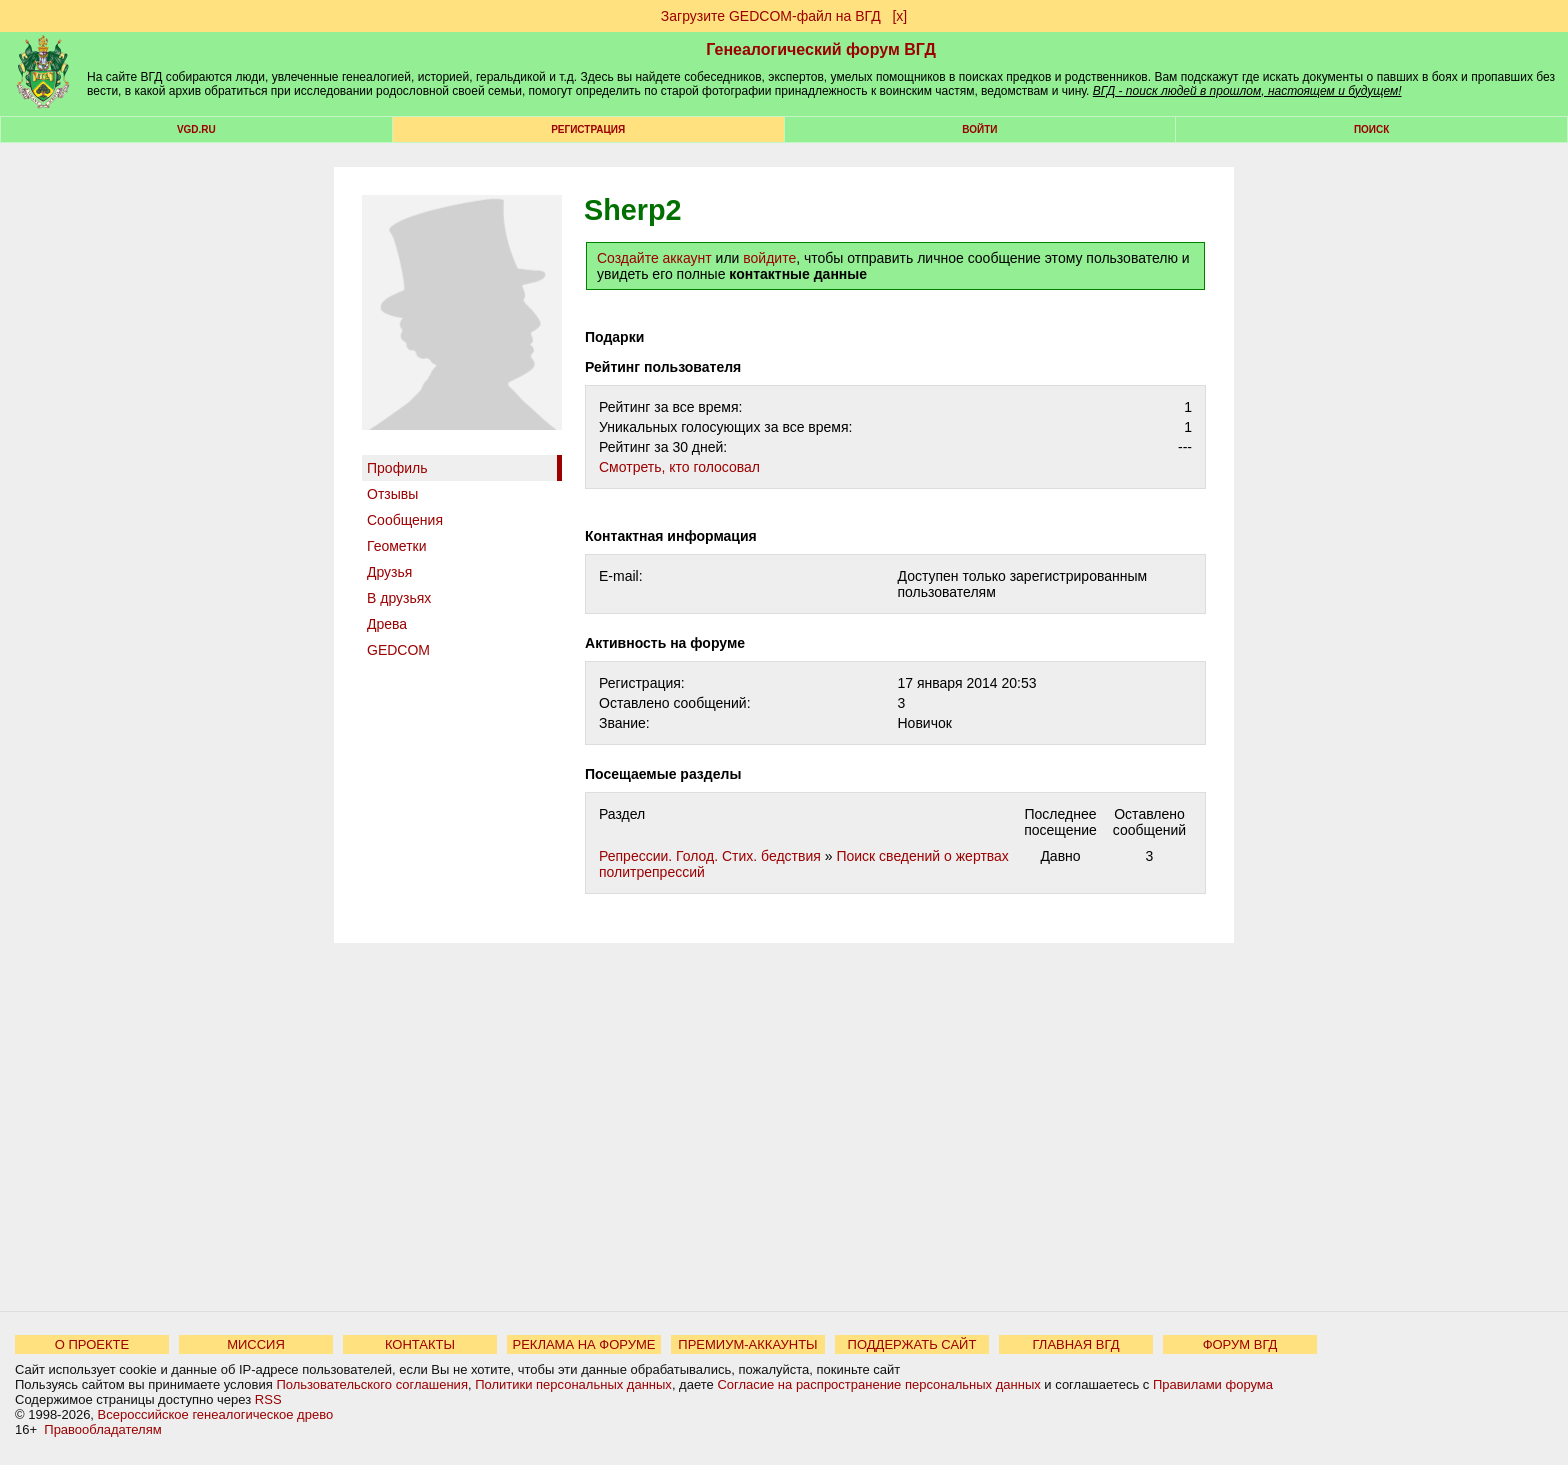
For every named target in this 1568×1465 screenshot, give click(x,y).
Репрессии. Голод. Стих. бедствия (710, 856)
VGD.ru (196, 129)
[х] (899, 16)
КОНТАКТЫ (420, 1344)
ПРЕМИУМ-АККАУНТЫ (747, 1344)
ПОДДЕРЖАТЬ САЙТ (912, 1344)
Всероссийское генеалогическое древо (216, 1414)
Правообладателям (102, 1429)
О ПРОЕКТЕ (92, 1344)
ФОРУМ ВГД (1240, 1344)
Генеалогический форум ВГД (821, 49)
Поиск (1371, 129)
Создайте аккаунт (654, 258)
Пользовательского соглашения (372, 1384)
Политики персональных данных (573, 1384)
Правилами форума (1213, 1384)
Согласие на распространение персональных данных (878, 1384)
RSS (268, 1399)
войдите (769, 258)
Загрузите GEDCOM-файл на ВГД (771, 16)
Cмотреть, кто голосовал (679, 467)
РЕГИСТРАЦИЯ (588, 129)
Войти (979, 129)
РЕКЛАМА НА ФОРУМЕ (583, 1344)
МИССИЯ (256, 1344)
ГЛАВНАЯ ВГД (1076, 1344)
